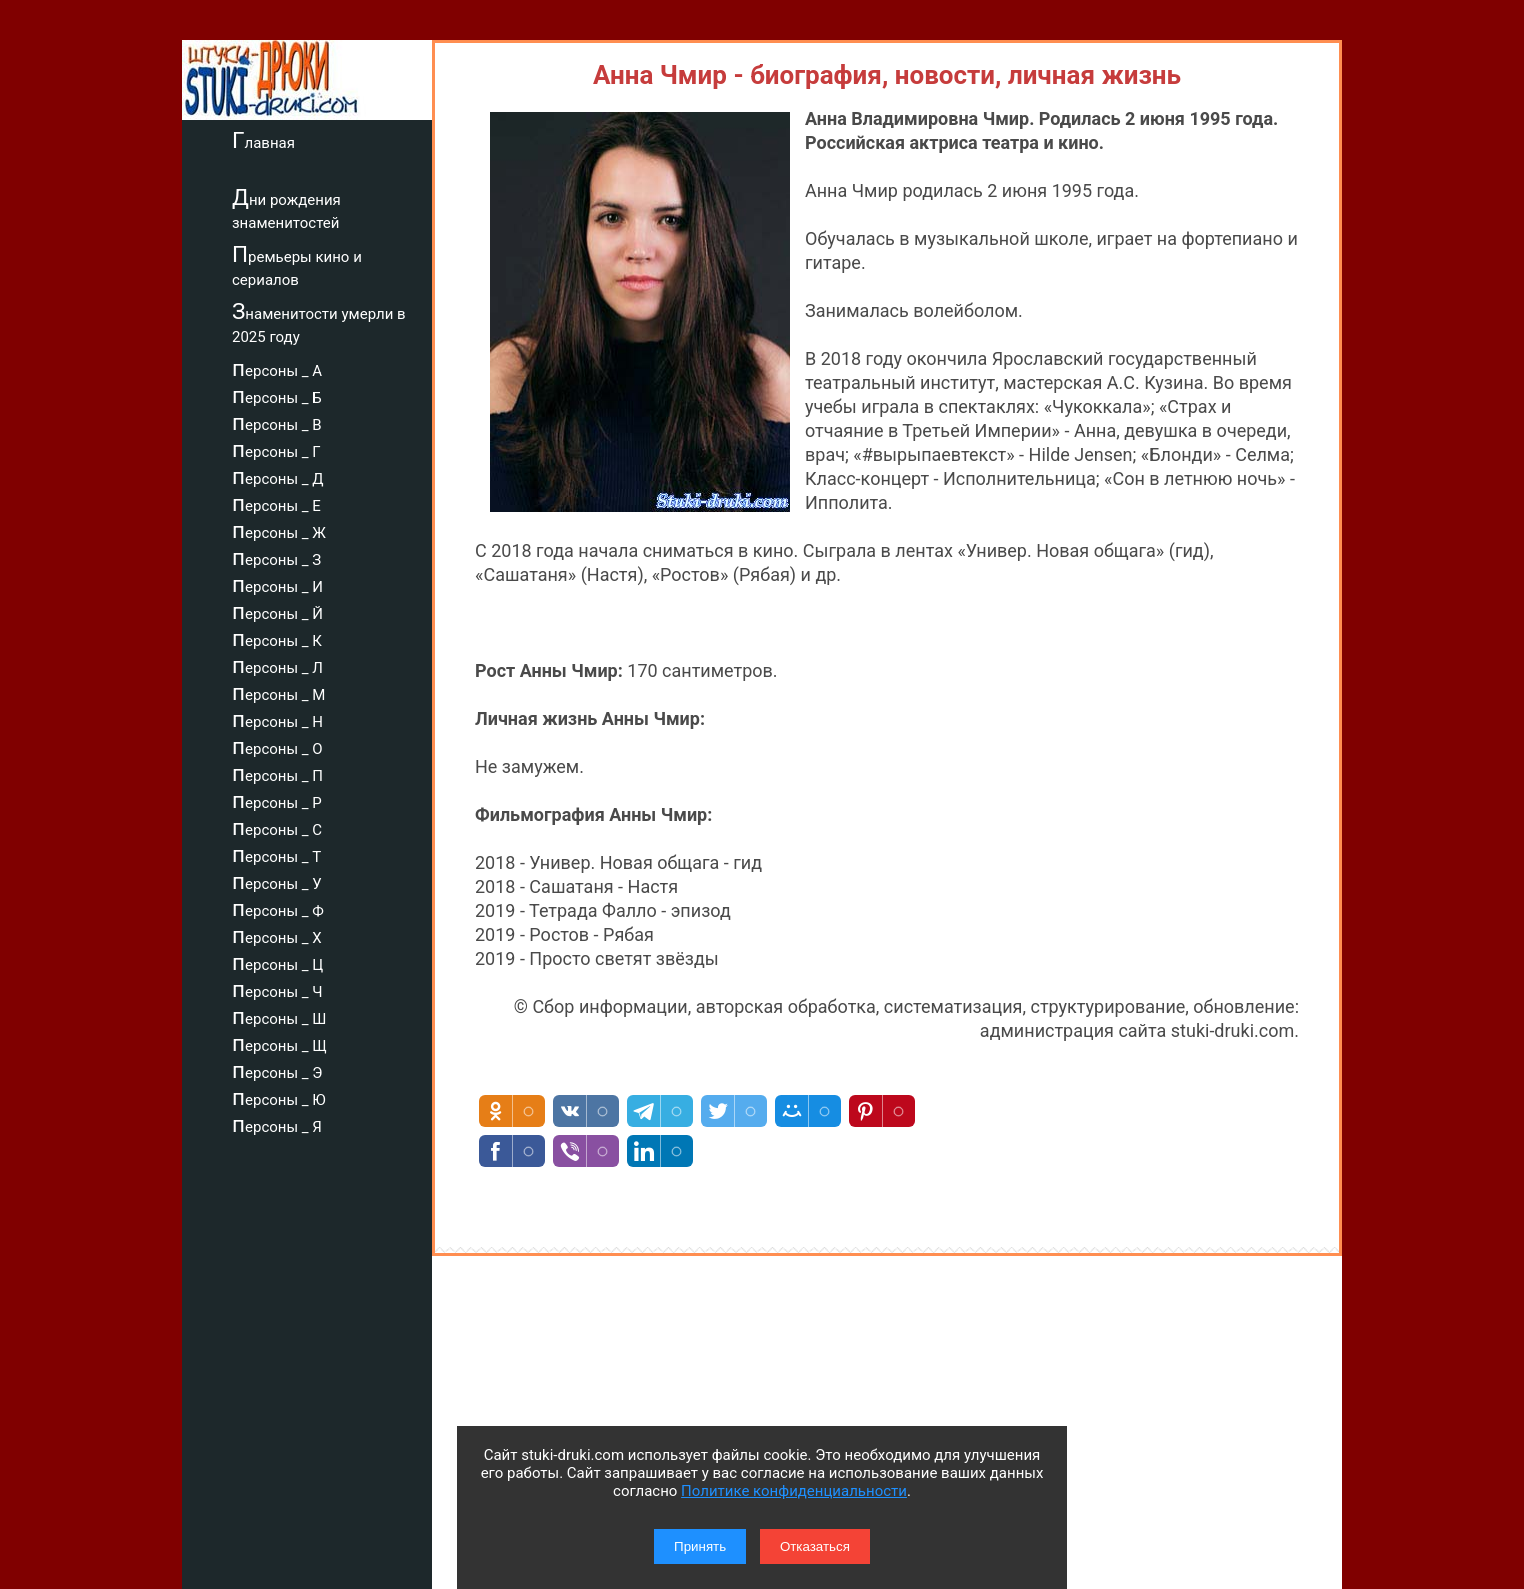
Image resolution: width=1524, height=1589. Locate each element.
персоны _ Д (278, 476)
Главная (263, 140)
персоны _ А (277, 368)
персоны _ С (277, 827)
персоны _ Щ (279, 1043)
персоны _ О (277, 746)
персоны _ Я (277, 1124)
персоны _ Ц (277, 962)
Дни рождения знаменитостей (286, 208)
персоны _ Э (277, 1070)
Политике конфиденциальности (794, 1491)
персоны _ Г (276, 449)
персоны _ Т (276, 854)
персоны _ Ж (279, 530)
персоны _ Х (277, 935)
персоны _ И (277, 584)
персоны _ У (277, 881)
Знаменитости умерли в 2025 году (319, 322)
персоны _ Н (277, 719)
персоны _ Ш (279, 1016)
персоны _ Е (276, 503)
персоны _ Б (277, 395)
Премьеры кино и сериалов (297, 265)
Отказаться (815, 1546)
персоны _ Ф (278, 908)
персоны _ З (276, 557)
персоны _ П (277, 773)
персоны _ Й (277, 611)
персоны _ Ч (277, 989)
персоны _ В (277, 422)
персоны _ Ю (279, 1097)
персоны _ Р (277, 800)
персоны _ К (277, 638)
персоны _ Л (277, 665)
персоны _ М (278, 692)
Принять (700, 1546)
